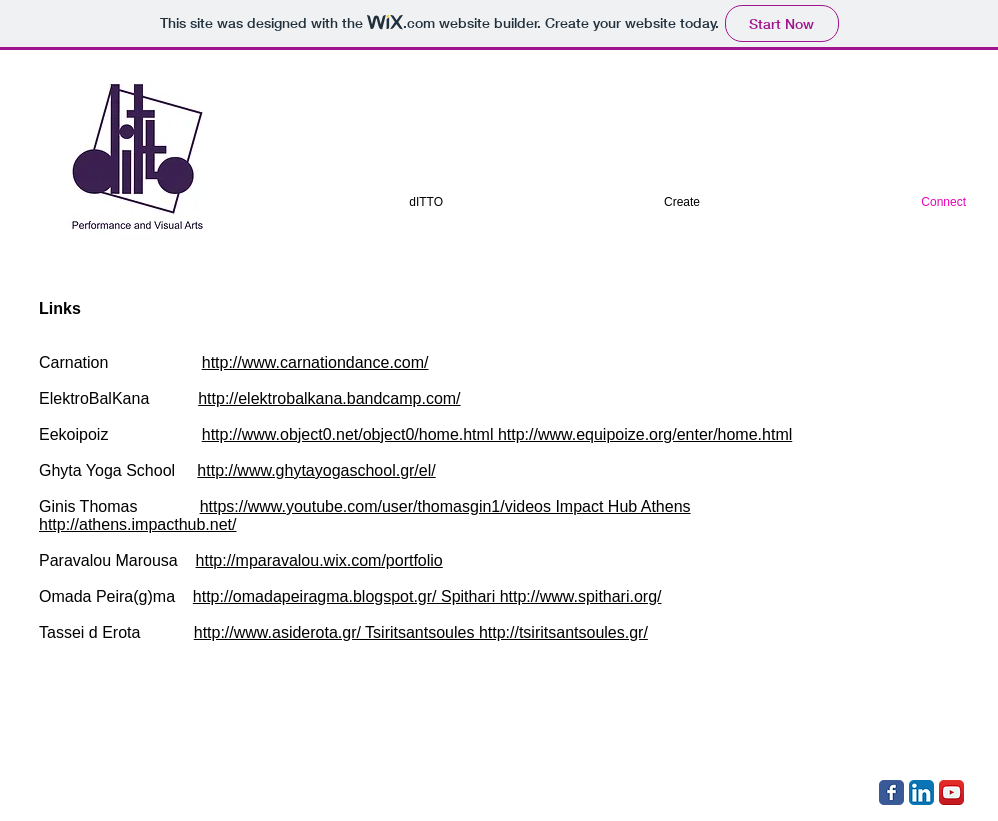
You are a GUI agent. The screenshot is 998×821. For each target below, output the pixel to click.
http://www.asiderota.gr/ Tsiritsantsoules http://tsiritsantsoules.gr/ (421, 632)
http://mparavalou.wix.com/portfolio (319, 560)
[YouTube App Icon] (951, 792)
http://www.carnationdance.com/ (315, 362)
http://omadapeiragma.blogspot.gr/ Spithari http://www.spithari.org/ (427, 596)
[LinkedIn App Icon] (921, 792)
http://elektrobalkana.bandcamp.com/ (329, 398)
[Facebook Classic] (891, 792)
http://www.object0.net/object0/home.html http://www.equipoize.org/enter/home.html (497, 434)
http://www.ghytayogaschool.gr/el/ (316, 470)
